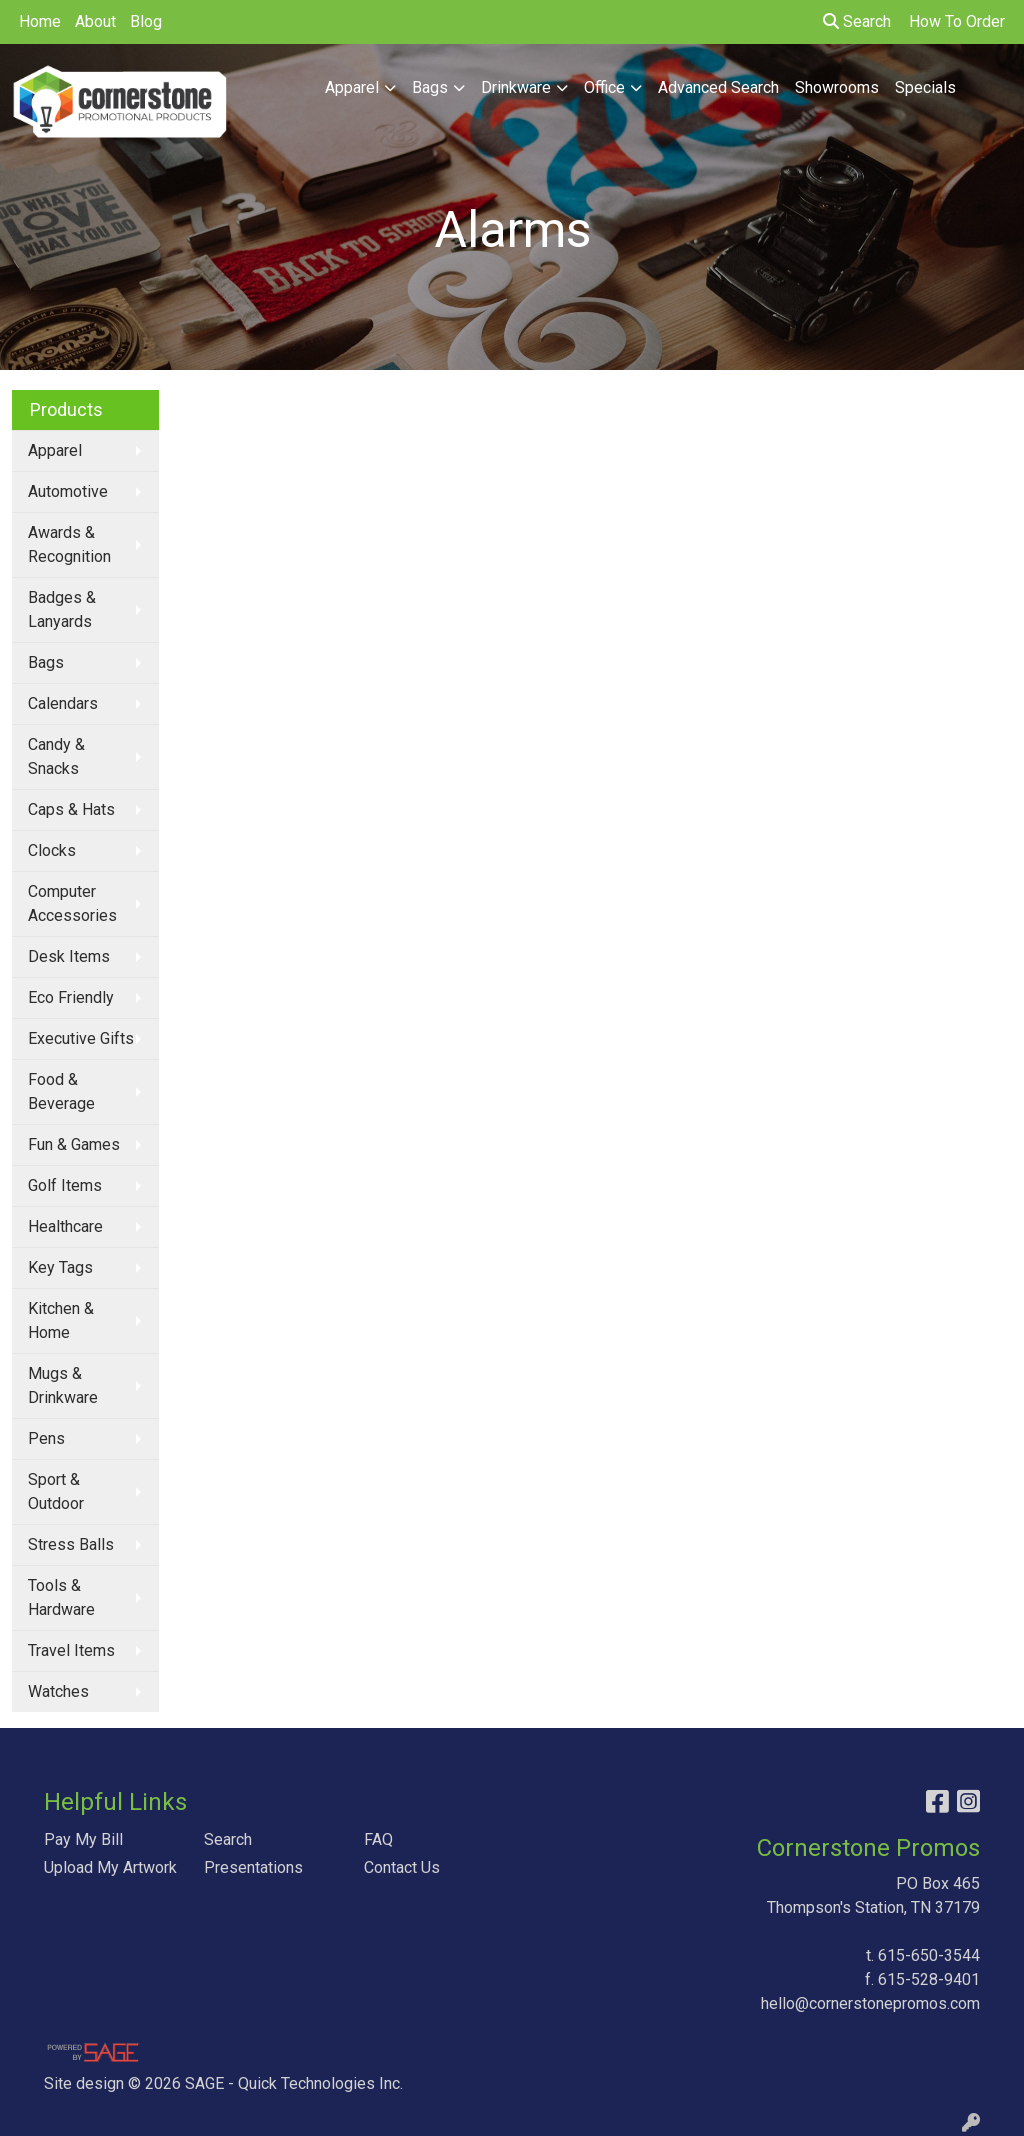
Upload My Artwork (110, 1867)
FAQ (378, 1839)
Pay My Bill (83, 1839)
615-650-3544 (929, 1955)
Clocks (52, 850)
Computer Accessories (72, 903)
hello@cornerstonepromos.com (870, 2003)
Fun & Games (74, 1144)
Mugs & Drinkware (63, 1385)
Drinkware (516, 87)
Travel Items (71, 1650)
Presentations (253, 1867)
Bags (430, 87)
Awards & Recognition (69, 544)
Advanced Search (718, 87)
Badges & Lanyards (62, 609)
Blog (146, 21)
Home (40, 21)
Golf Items (65, 1185)
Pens (46, 1438)
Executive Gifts (81, 1038)
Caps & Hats (71, 809)
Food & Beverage (61, 1091)
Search (857, 21)
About (95, 21)
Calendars (63, 703)
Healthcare (65, 1226)
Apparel (352, 87)
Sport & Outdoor (56, 1491)
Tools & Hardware (61, 1597)
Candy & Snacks (56, 756)
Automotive (68, 491)
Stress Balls (71, 1544)
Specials (925, 87)
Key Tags (60, 1267)
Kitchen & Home (61, 1320)
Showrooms (837, 87)
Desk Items (69, 956)
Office (604, 87)
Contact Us (402, 1867)
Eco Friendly (71, 997)
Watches (58, 1691)
